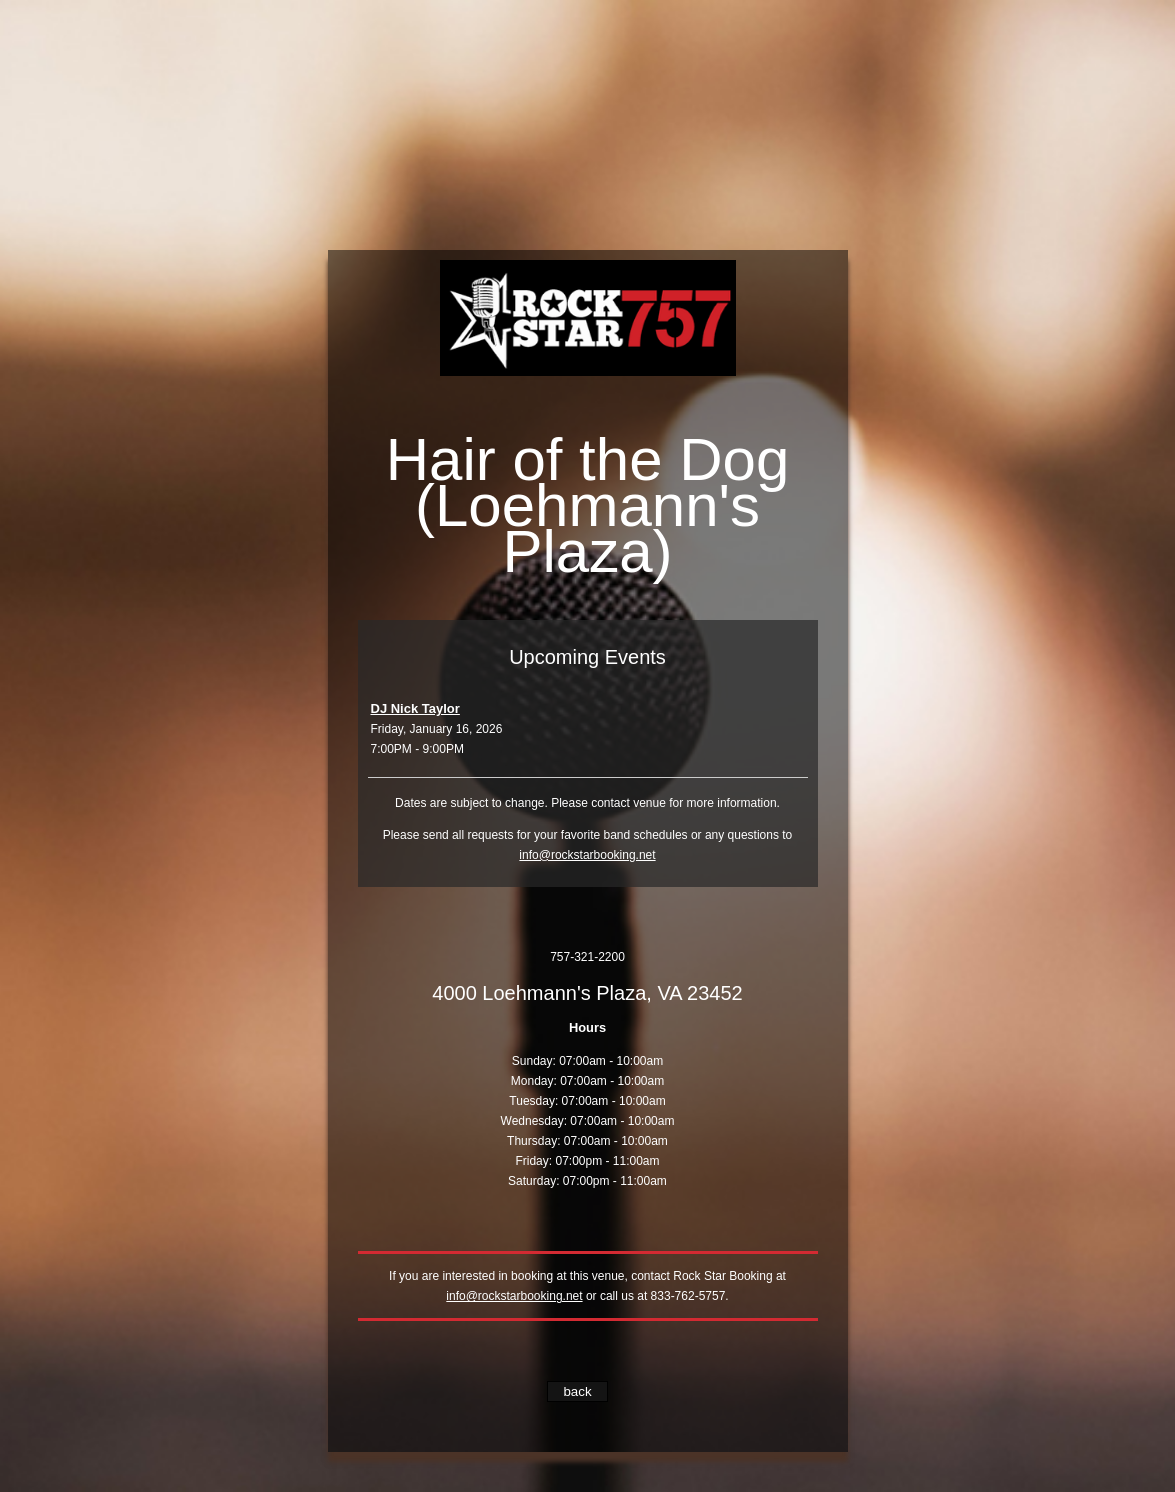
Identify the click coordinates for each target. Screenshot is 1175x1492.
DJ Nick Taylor (415, 708)
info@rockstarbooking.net (587, 855)
